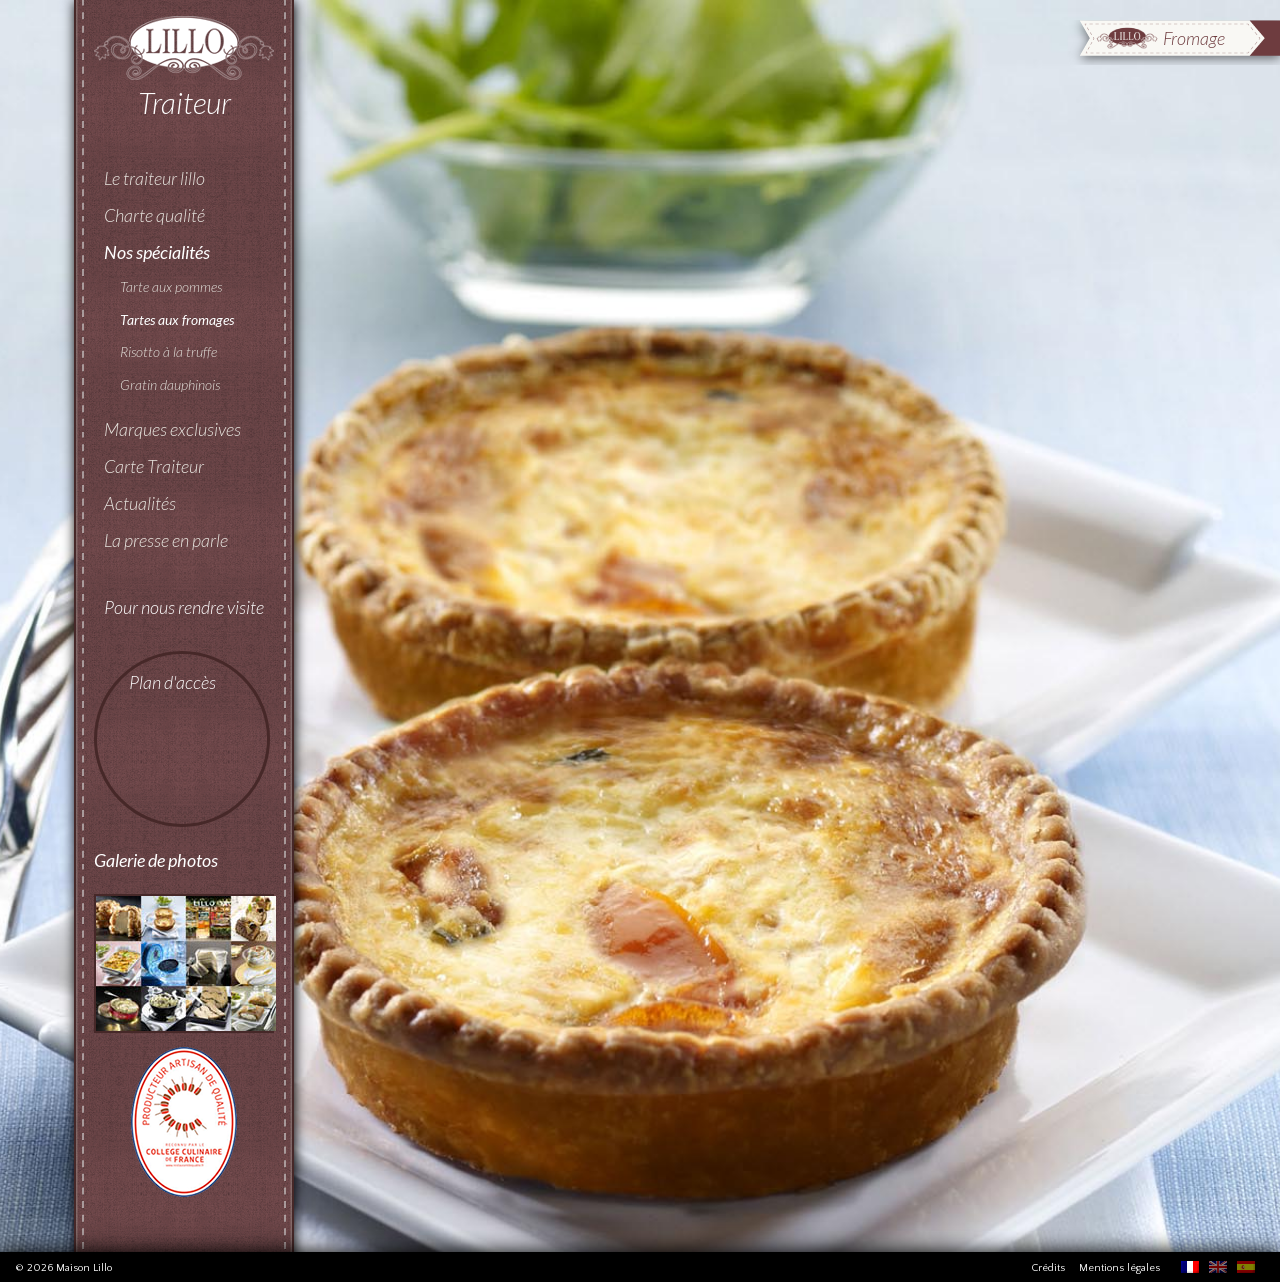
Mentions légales (1119, 1268)
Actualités (140, 503)
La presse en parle (166, 540)
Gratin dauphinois (170, 384)
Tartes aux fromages (177, 319)
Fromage (1194, 38)
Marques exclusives (172, 429)
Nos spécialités (157, 252)
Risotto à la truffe (168, 351)
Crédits (1048, 1268)
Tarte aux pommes (171, 286)
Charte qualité (154, 215)
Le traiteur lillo (154, 178)
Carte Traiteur (154, 466)
